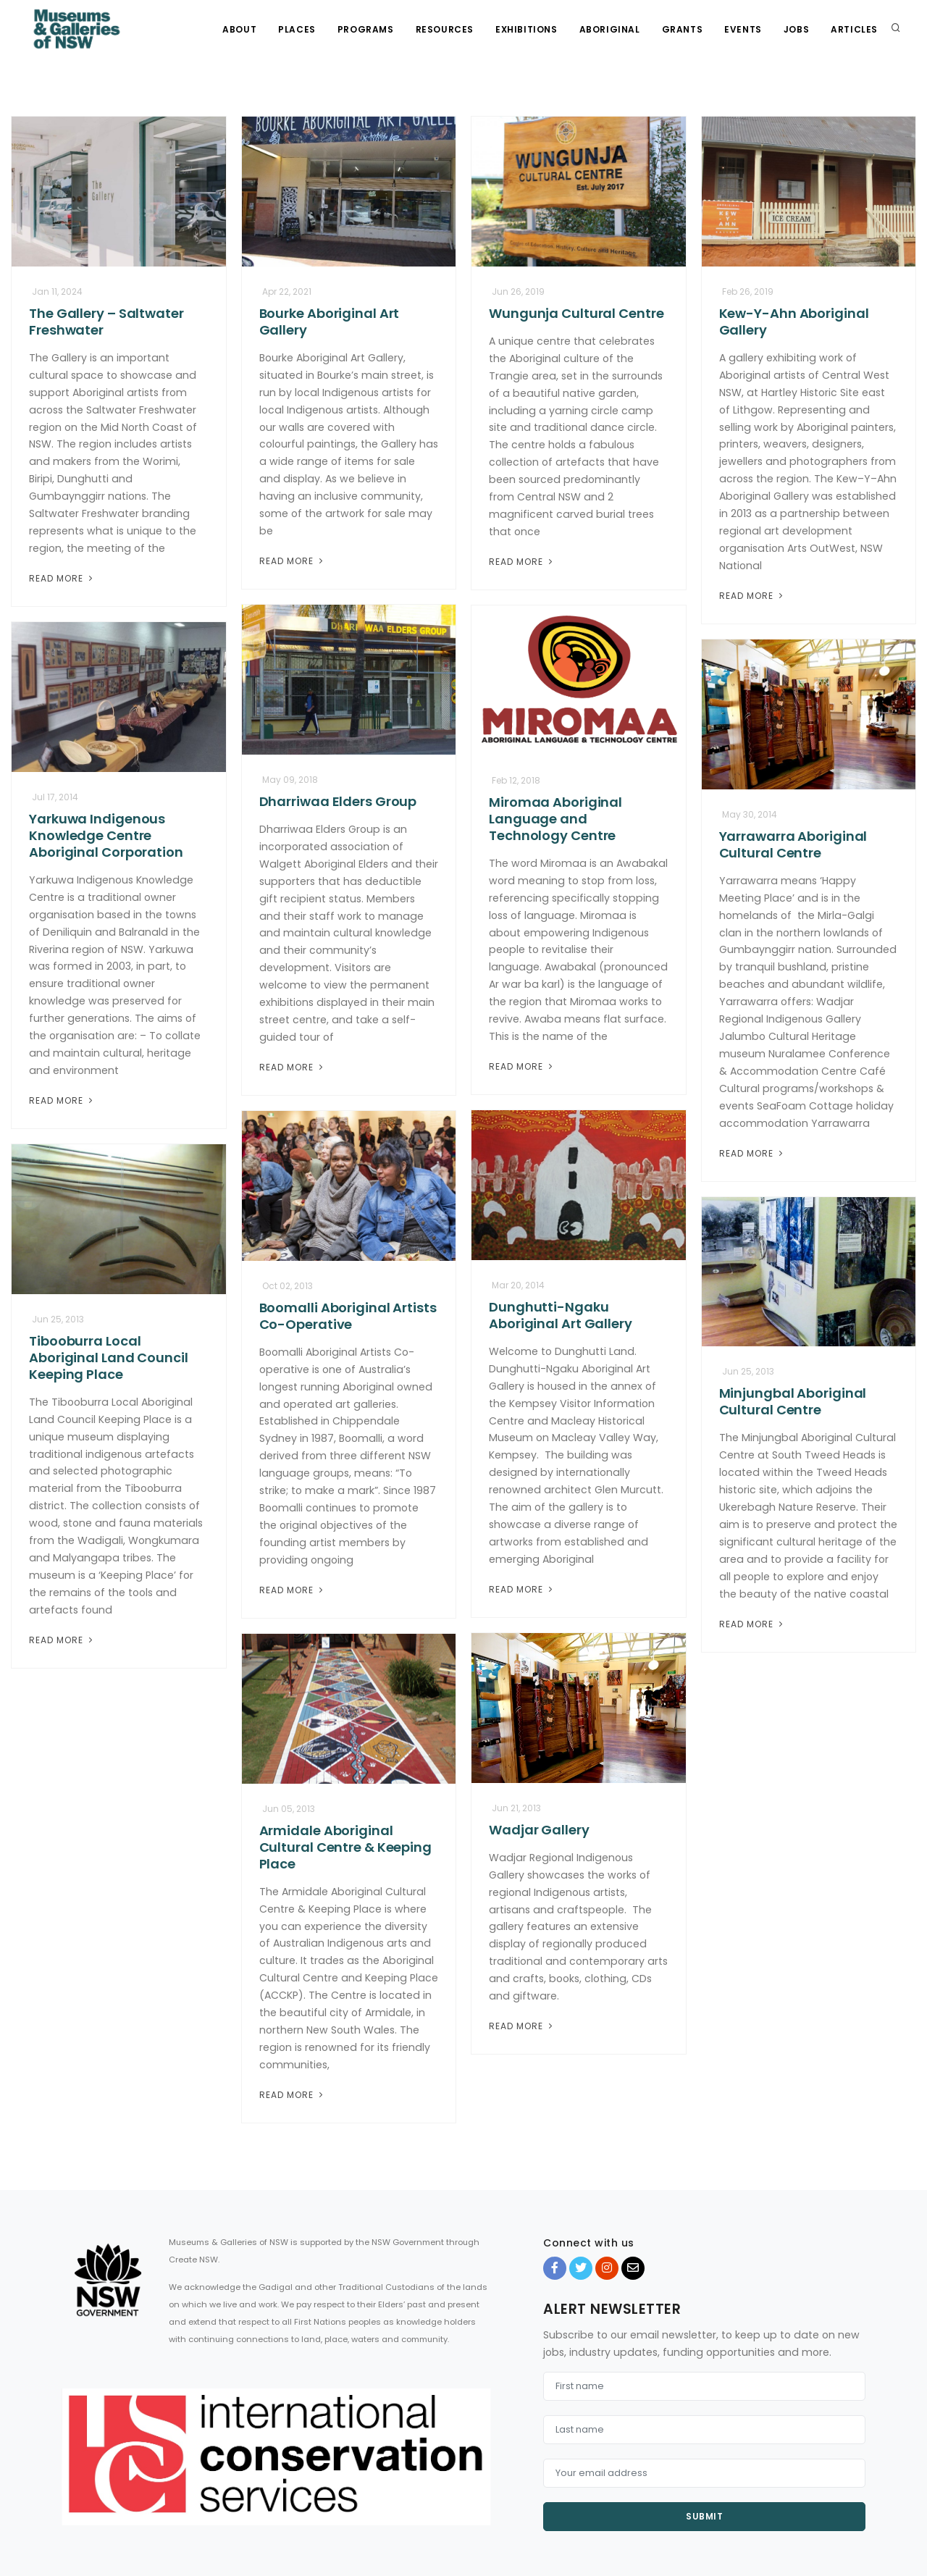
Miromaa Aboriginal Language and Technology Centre (555, 818)
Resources (445, 29)
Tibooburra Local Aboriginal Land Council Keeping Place (108, 1357)
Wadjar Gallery (539, 1830)
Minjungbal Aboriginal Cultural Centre (793, 1401)
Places (297, 29)
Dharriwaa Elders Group (338, 801)
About (239, 29)
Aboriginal (609, 29)
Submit (704, 2516)
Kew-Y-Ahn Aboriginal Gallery (794, 321)
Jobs (796, 29)
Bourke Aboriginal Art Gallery (329, 321)
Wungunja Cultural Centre (576, 313)
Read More (62, 578)
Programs (365, 29)
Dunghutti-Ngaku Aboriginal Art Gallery (560, 1315)
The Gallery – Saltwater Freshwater (106, 321)
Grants (682, 29)
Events (743, 29)
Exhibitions (526, 29)
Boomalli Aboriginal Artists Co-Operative (348, 1316)
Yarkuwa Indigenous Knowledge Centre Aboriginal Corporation (106, 835)
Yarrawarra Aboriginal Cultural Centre (793, 844)
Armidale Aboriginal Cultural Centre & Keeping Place (345, 1847)
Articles (854, 29)
